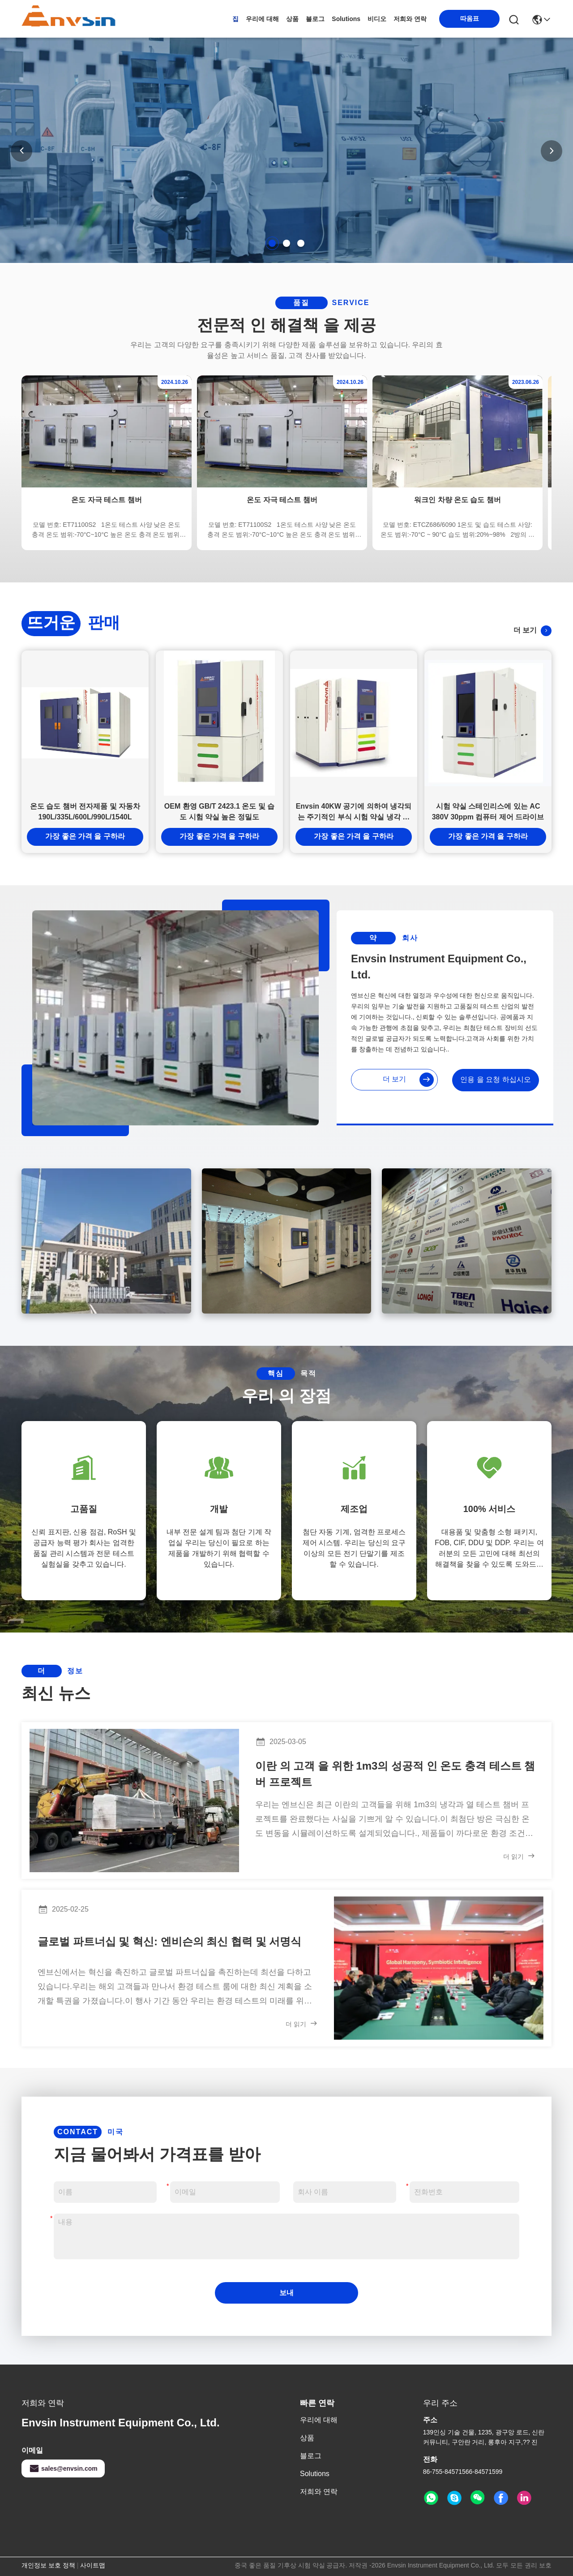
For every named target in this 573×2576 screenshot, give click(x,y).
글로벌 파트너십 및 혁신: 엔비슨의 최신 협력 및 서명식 (169, 1941)
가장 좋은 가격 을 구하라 (85, 836)
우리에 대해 (262, 18)
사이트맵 (92, 2565)
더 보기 (532, 630)
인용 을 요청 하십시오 (495, 1079)
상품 (292, 18)
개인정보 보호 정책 (48, 2565)
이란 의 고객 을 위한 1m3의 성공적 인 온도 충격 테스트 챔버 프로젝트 (395, 1774)
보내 (286, 2292)
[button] (272, 243)
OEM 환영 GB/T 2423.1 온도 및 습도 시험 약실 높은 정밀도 (219, 811)
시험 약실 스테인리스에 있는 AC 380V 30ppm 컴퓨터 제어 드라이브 (488, 811)
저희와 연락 (410, 18)
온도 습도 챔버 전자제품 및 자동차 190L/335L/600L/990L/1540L (85, 811)
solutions (346, 18)
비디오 (377, 18)
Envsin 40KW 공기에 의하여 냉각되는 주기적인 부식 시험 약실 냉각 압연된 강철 (354, 812)
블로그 (315, 18)
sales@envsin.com (63, 2468)
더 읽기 (519, 1856)
